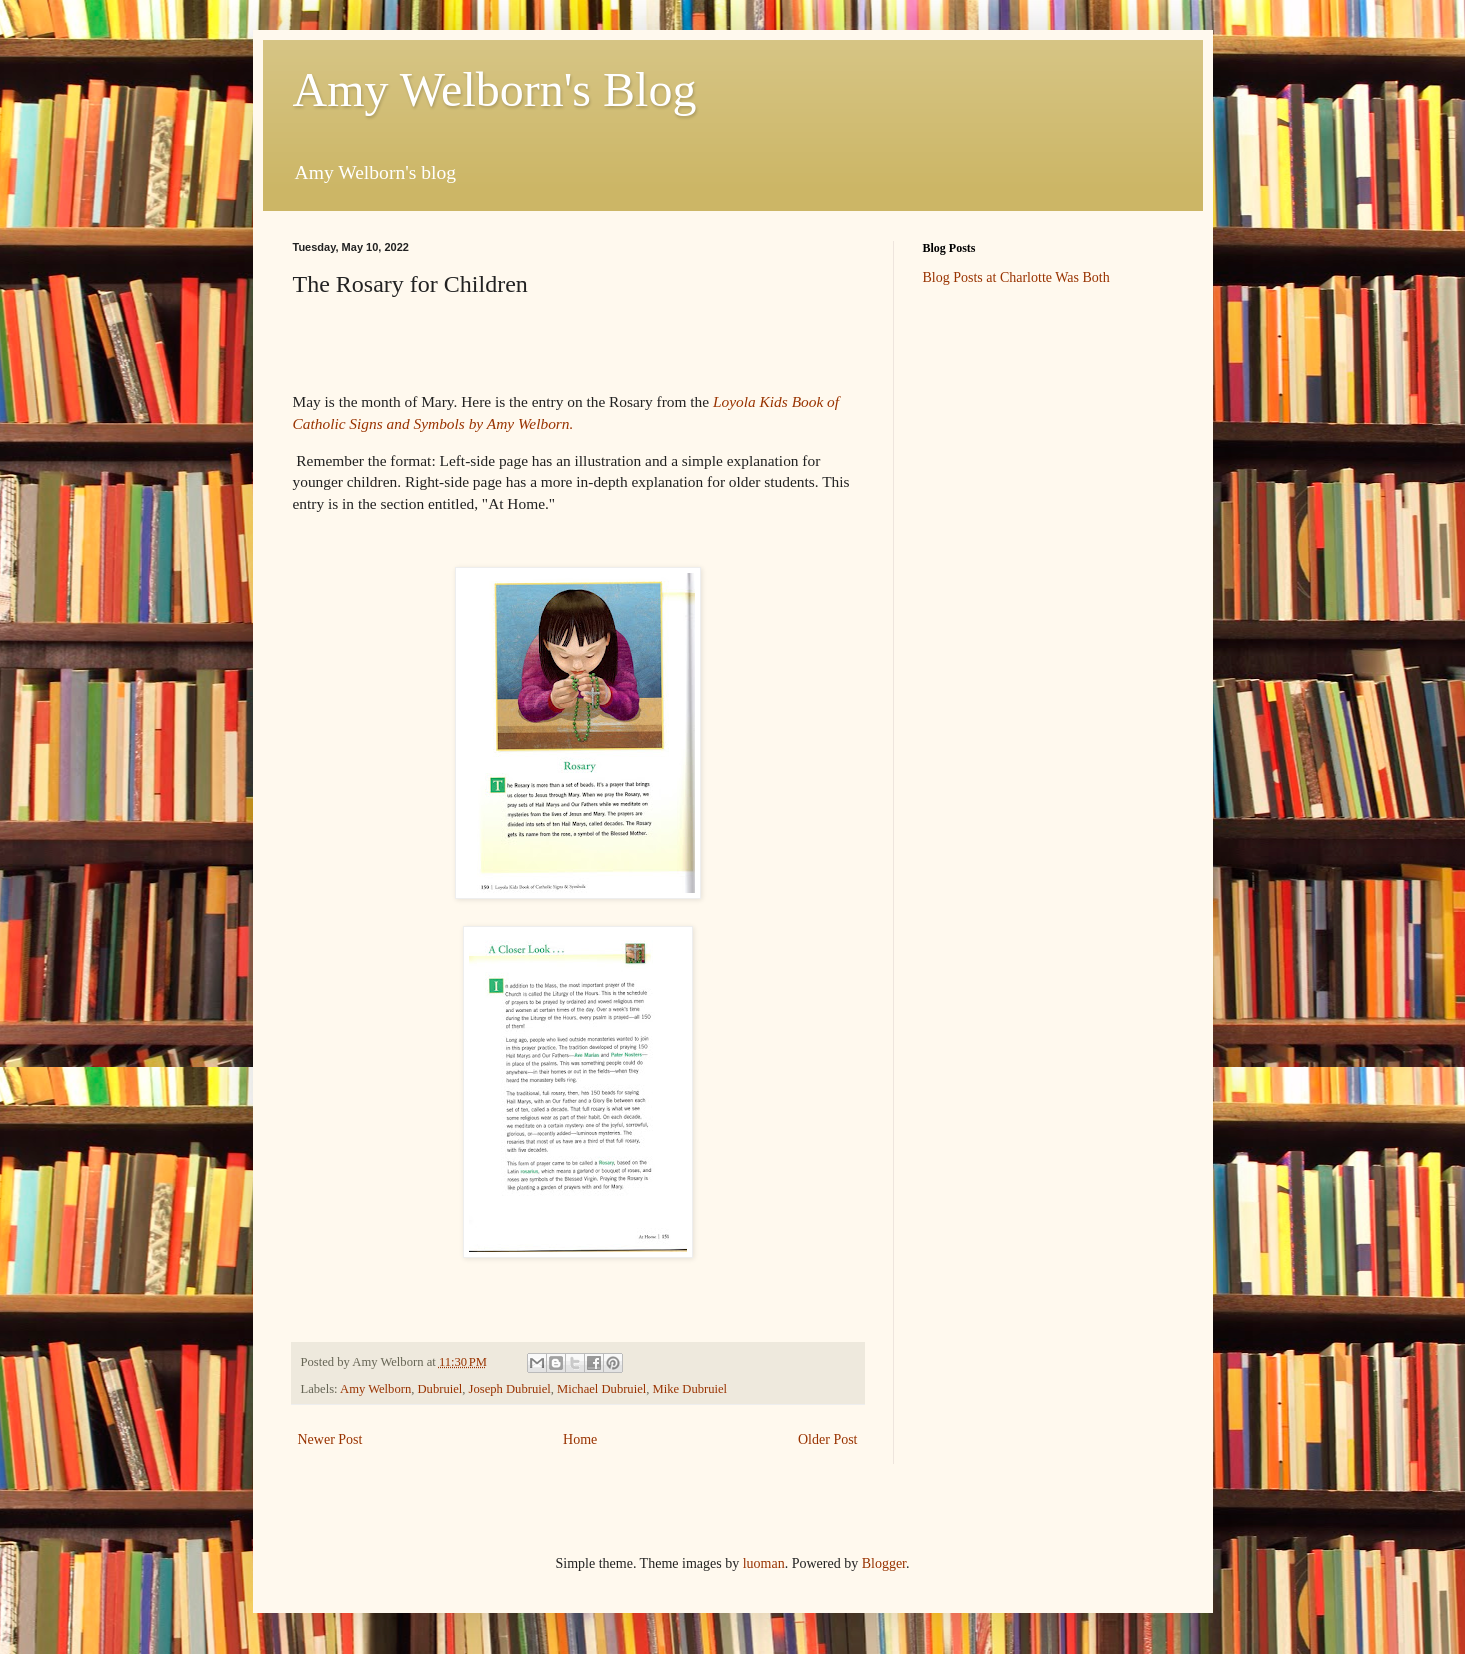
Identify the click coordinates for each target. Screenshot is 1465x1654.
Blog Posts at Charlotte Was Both (1016, 277)
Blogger (884, 1563)
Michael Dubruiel (601, 1389)
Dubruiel (440, 1389)
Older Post (828, 1439)
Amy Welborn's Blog (495, 89)
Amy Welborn (375, 1389)
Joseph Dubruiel (510, 1389)
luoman (764, 1563)
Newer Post (330, 1439)
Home (580, 1439)
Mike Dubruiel (690, 1389)
